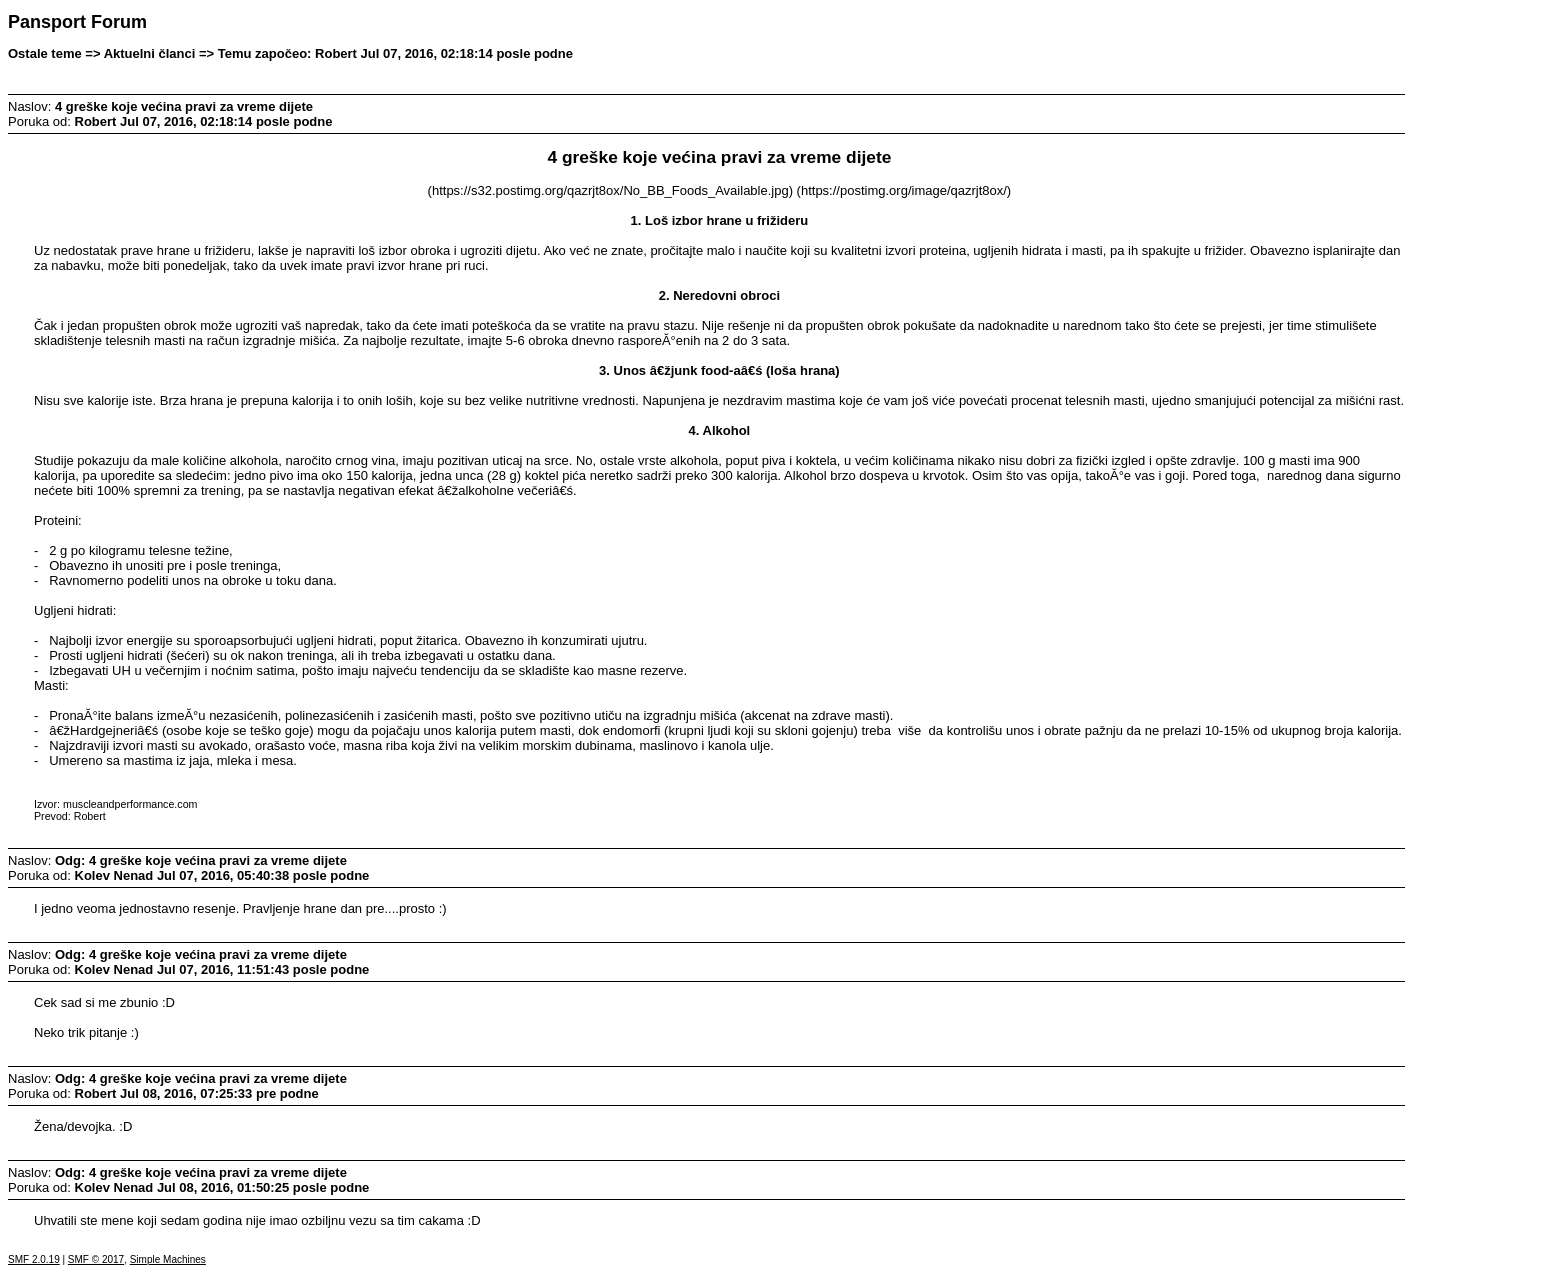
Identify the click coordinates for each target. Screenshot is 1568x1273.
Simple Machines (168, 1259)
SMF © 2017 (96, 1259)
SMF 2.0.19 (34, 1259)
